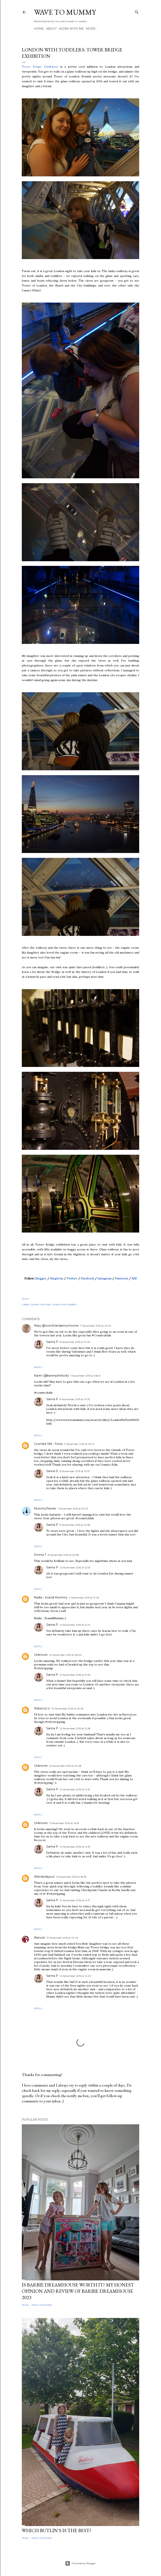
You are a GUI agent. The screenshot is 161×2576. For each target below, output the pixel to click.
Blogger (40, 1278)
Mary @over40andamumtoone (56, 1325)
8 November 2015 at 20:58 (63, 1554)
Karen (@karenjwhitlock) (51, 1375)
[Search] (136, 11)
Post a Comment (42, 2304)
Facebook (87, 1278)
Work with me (71, 28)
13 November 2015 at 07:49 (62, 1937)
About (51, 28)
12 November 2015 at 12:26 (75, 1674)
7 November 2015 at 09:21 (79, 1443)
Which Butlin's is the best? (56, 2530)
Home (39, 28)
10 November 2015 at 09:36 (67, 1708)
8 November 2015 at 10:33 (75, 1341)
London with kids (40, 1304)
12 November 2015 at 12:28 (75, 1728)
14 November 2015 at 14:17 (75, 1900)
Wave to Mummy (65, 12)
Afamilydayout (44, 1876)
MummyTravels (45, 1508)
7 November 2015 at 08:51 (85, 1375)
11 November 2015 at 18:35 (71, 1876)
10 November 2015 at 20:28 (65, 1765)
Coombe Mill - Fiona (48, 1444)
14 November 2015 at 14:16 (75, 1846)
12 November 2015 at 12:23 (75, 1567)
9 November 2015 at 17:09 (84, 1597)
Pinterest (121, 1278)
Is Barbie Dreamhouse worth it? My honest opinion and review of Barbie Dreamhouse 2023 (78, 2291)
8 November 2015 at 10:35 (75, 1399)
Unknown (41, 1655)
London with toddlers (64, 1304)
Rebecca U (42, 1708)
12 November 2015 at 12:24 (75, 1624)
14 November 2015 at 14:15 (75, 1789)
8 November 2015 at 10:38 (75, 1524)
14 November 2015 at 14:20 (75, 1975)
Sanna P (52, 1342)
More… (91, 28)
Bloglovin (56, 1278)
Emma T (40, 1555)
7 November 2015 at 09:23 (72, 1508)
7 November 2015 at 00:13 (95, 1325)
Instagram (104, 1278)
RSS (134, 1278)
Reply (38, 1367)
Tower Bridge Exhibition (40, 66)
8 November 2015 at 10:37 (75, 1471)
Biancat (39, 1937)
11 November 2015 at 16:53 (64, 1823)
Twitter (72, 1278)
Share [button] (25, 1298)
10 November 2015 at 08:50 (65, 1654)
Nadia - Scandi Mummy (50, 1597)
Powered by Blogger (80, 2563)
